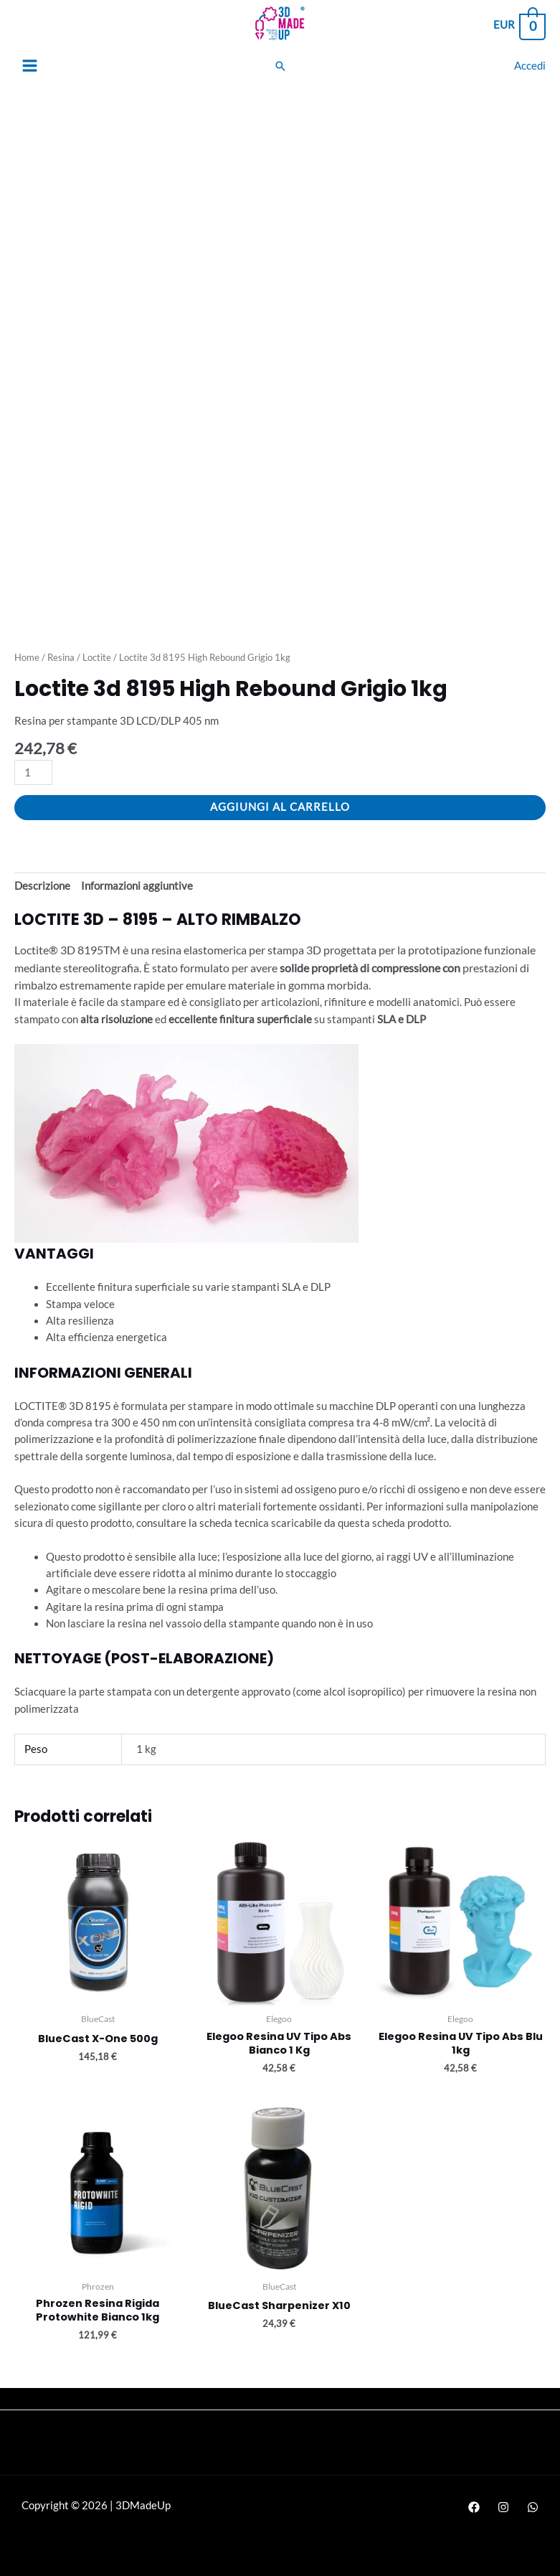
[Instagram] (503, 2507)
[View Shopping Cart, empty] (519, 25)
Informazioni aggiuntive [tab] (137, 886)
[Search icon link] (280, 66)
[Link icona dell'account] (530, 65)
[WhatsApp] (532, 2507)
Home (26, 657)
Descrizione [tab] (42, 886)
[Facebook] (474, 2507)
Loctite (96, 657)
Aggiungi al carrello (280, 807)
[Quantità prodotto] (33, 772)
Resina (61, 657)
